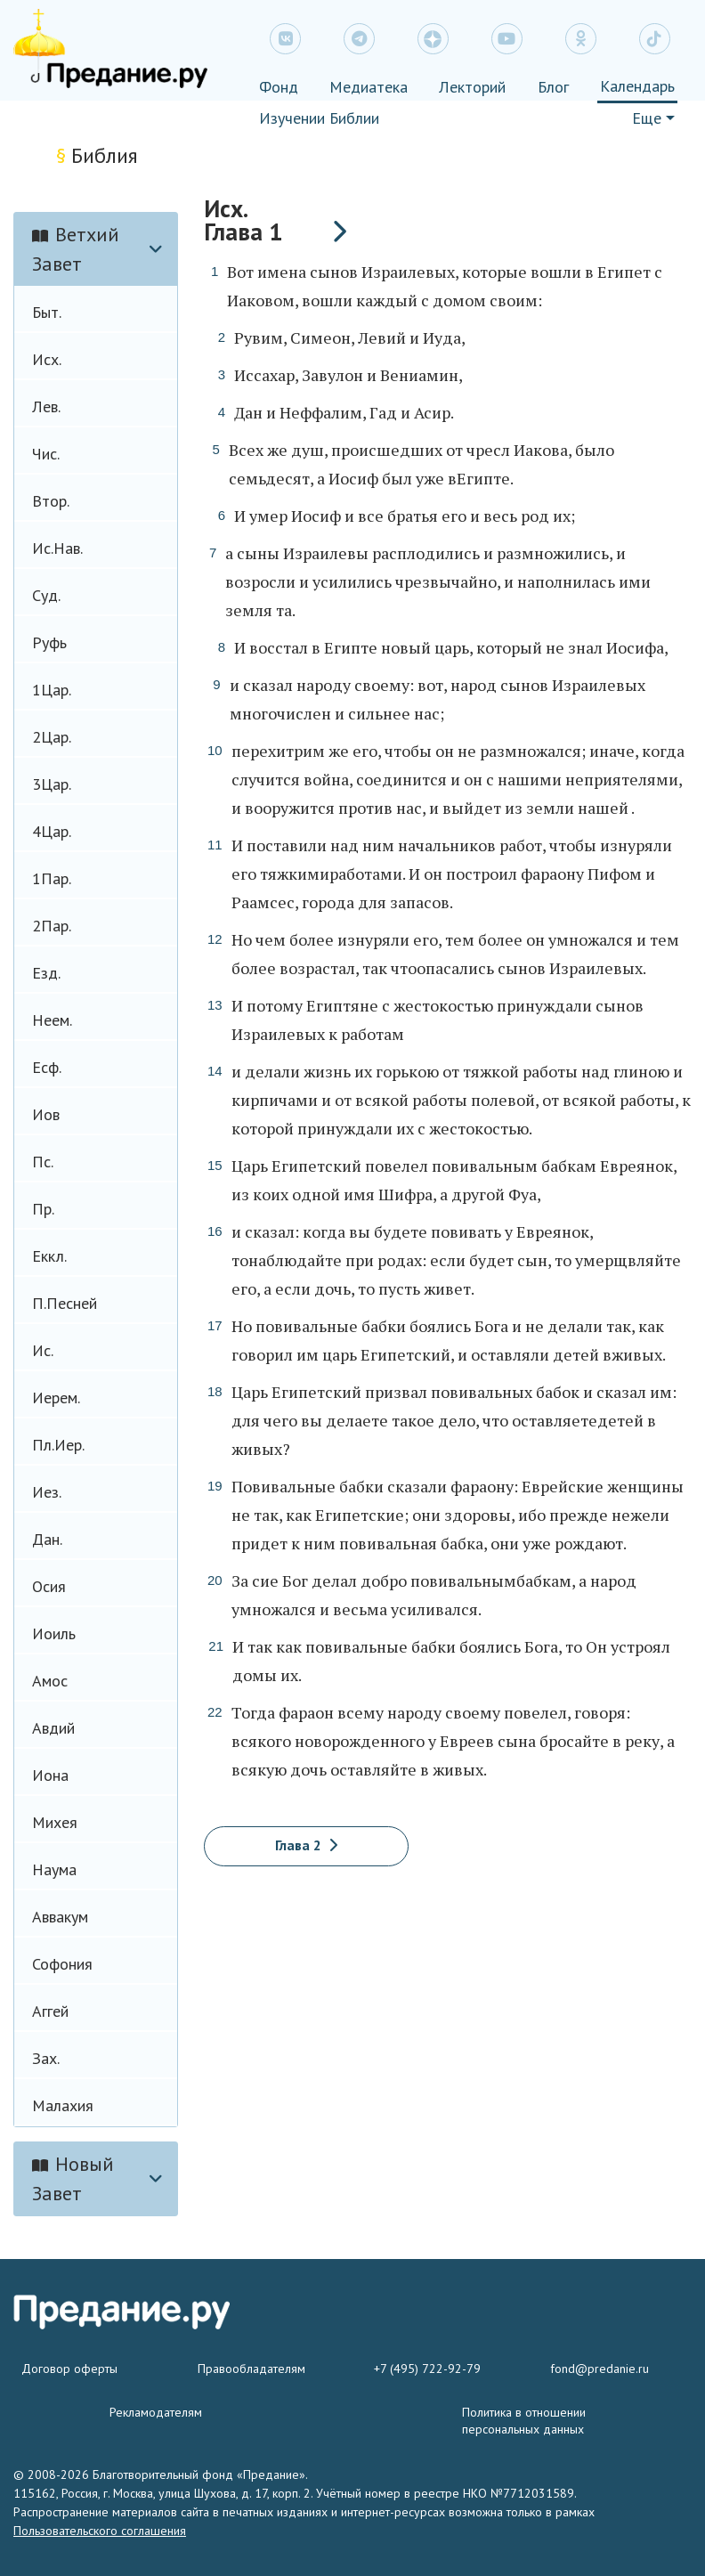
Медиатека (368, 87)
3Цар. (51, 784)
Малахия (62, 2105)
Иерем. (56, 1397)
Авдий (53, 1728)
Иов (46, 1114)
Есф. (46, 1067)
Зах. (46, 2058)
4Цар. (51, 831)
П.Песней (64, 1303)
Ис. (42, 1350)
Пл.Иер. (58, 1444)
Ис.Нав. (57, 548)
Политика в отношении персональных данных (524, 2420)
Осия (49, 1586)
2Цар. (51, 737)
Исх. (46, 359)
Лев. (46, 406)
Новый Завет (73, 2178)
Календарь (637, 86)
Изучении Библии (319, 118)
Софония (62, 1964)
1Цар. (51, 689)
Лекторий (472, 87)
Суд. (46, 595)
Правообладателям (251, 2369)
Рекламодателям (155, 2412)
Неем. (52, 1020)
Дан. (47, 1539)
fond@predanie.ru (599, 2369)
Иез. (46, 1492)
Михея (54, 1822)
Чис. (46, 453)
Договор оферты (69, 2369)
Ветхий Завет (75, 249)
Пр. (43, 1209)
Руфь (49, 642)
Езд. (46, 973)
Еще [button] (646, 118)
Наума (54, 1869)
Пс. (42, 1161)
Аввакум (60, 1916)
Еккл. (49, 1256)
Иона (50, 1775)
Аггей (50, 2011)
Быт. (46, 312)
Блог (553, 87)
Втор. (50, 501)
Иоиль (54, 1633)
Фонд (278, 87)
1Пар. (51, 878)
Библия (97, 155)
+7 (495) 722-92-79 (427, 2369)
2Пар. (51, 925)
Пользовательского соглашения (99, 2531)
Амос (50, 1680)
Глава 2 (306, 1845)
